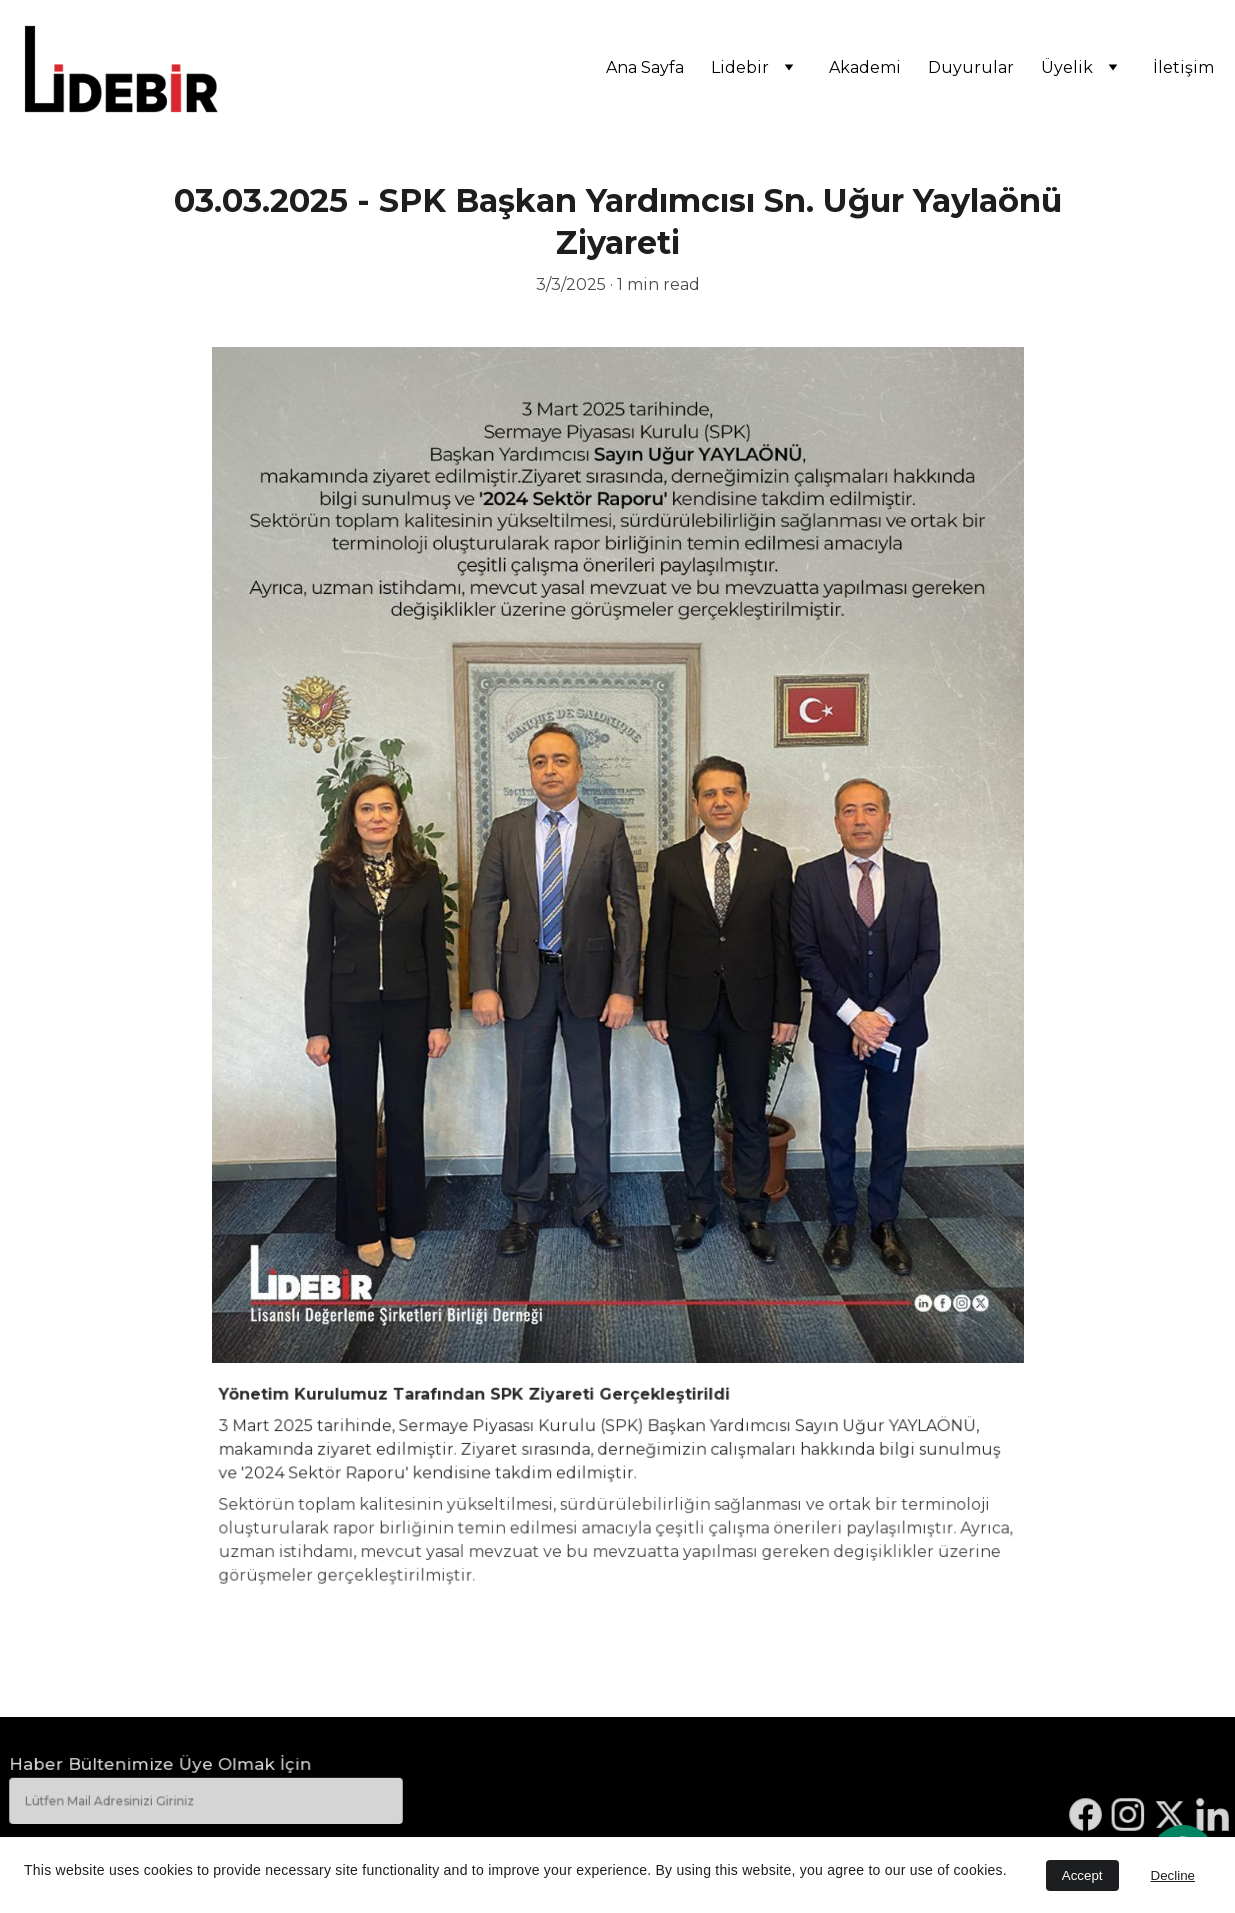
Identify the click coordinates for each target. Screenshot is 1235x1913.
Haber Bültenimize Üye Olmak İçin (161, 1765)
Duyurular (971, 67)
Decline (1173, 1875)
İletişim (1183, 67)
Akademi (865, 67)
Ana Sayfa (645, 67)
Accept (1082, 1875)
